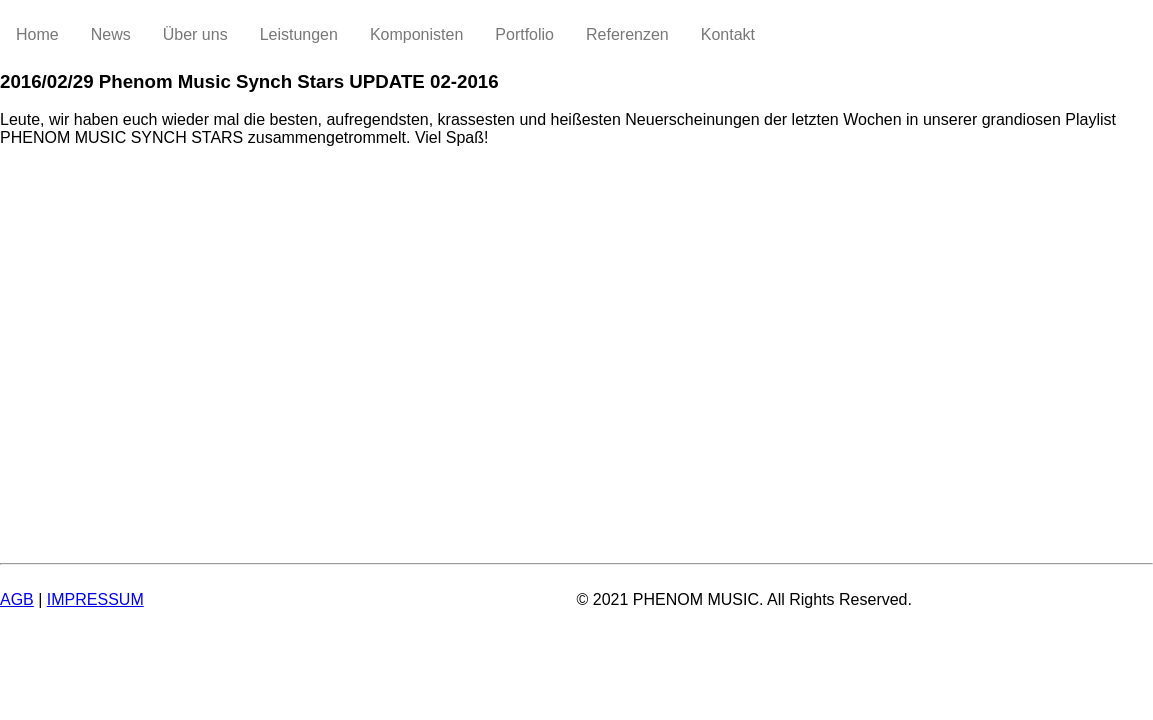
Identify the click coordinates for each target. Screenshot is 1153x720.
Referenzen (627, 34)
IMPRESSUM (95, 599)
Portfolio (524, 34)
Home (37, 34)
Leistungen (299, 34)
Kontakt (728, 34)
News (111, 34)
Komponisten (416, 34)
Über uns (195, 34)
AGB (17, 599)
